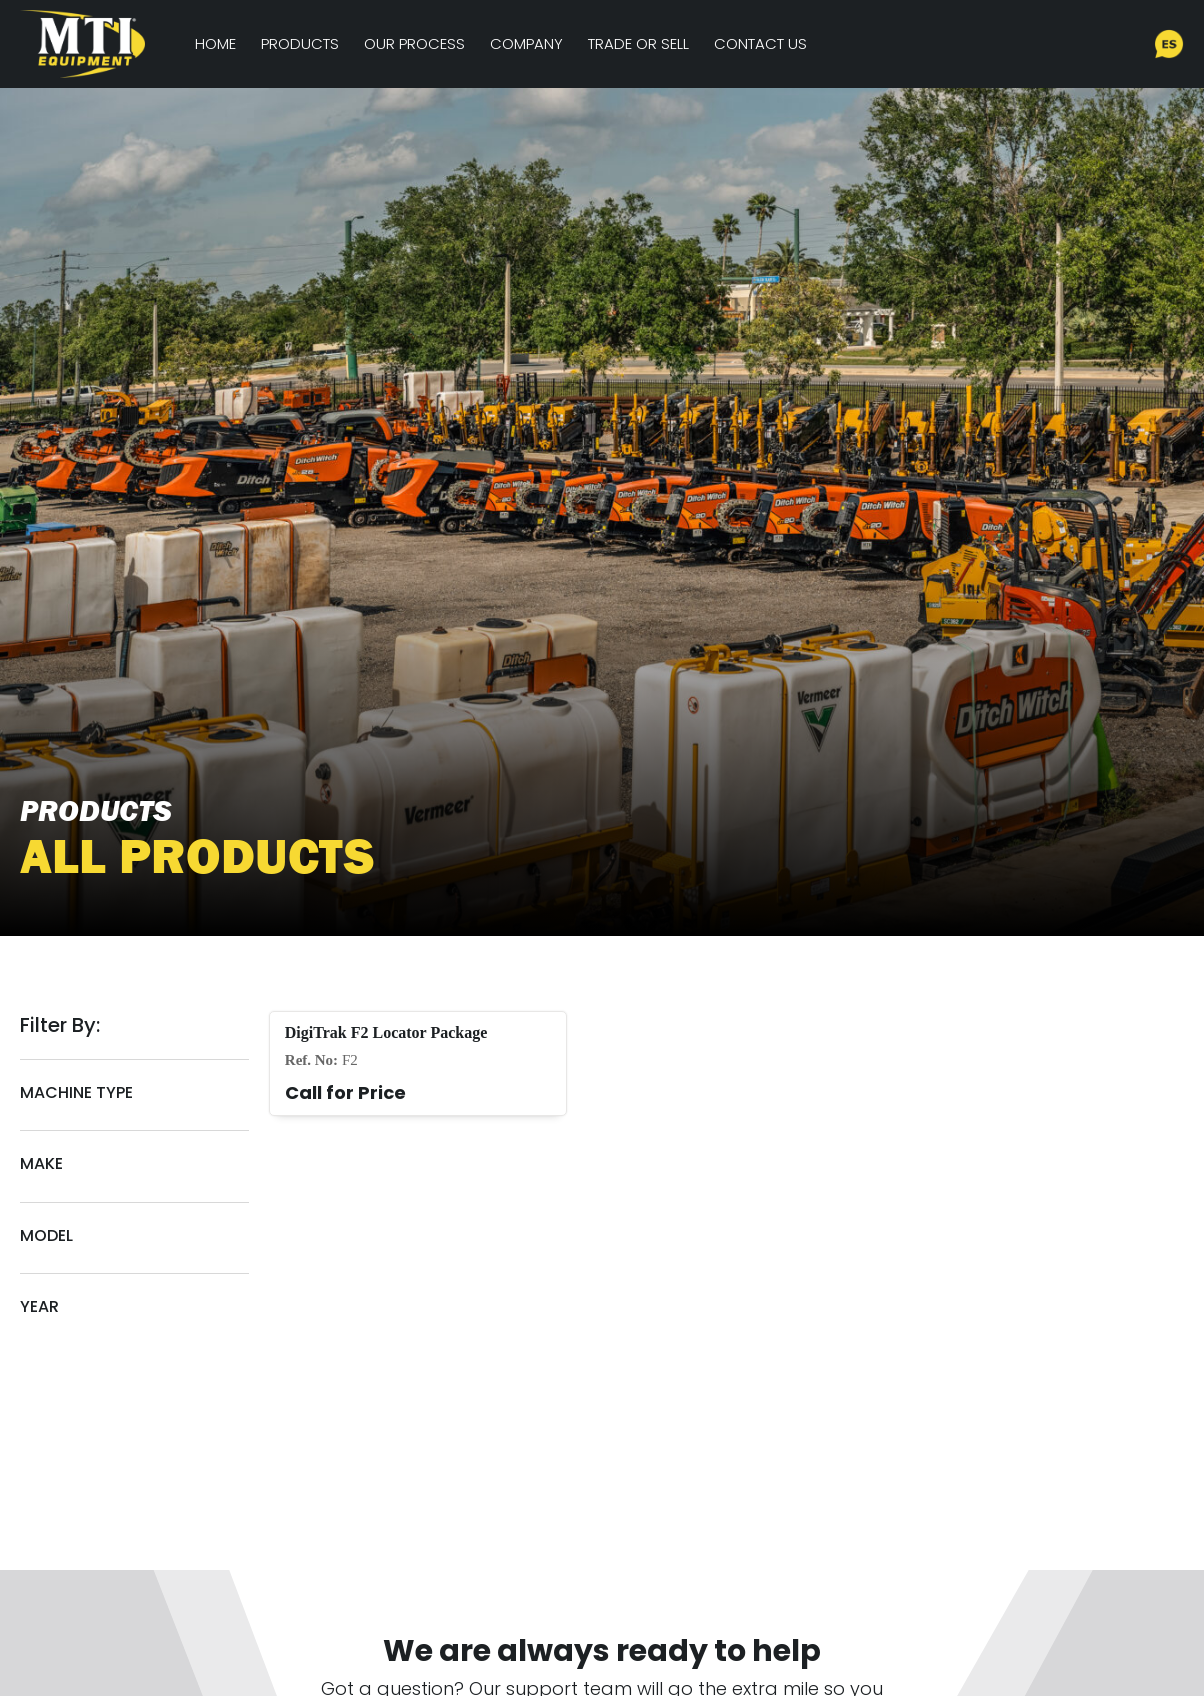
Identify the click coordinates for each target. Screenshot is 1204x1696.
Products (300, 43)
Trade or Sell (638, 43)
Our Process (414, 43)
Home (215, 43)
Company (526, 43)
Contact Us (760, 43)
